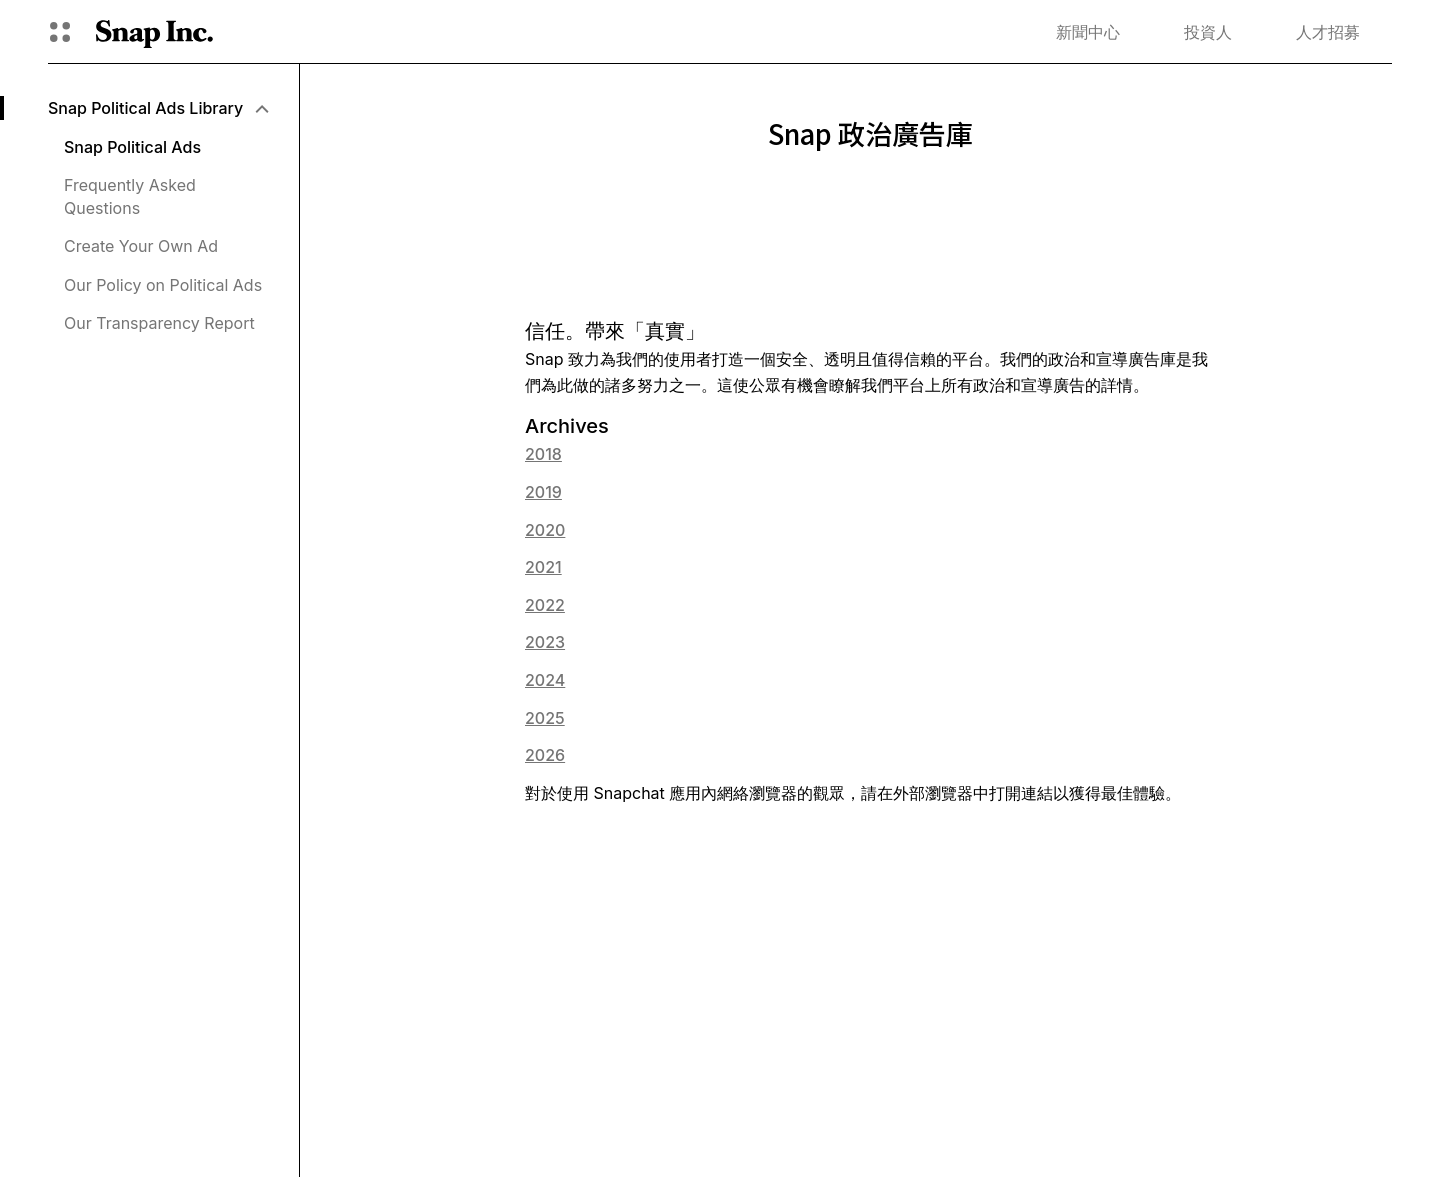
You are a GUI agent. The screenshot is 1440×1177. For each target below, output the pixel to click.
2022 (545, 605)
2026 (545, 755)
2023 (545, 642)
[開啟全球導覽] (60, 32)
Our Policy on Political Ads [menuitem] (163, 285)
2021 (543, 567)
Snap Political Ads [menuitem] (132, 147)
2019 (543, 492)
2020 (545, 530)
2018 (543, 454)
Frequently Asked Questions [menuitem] (130, 196)
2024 (545, 680)
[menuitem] (157, 108)
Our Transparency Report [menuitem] (159, 323)
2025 (545, 718)
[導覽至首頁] (154, 32)
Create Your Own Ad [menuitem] (141, 246)
